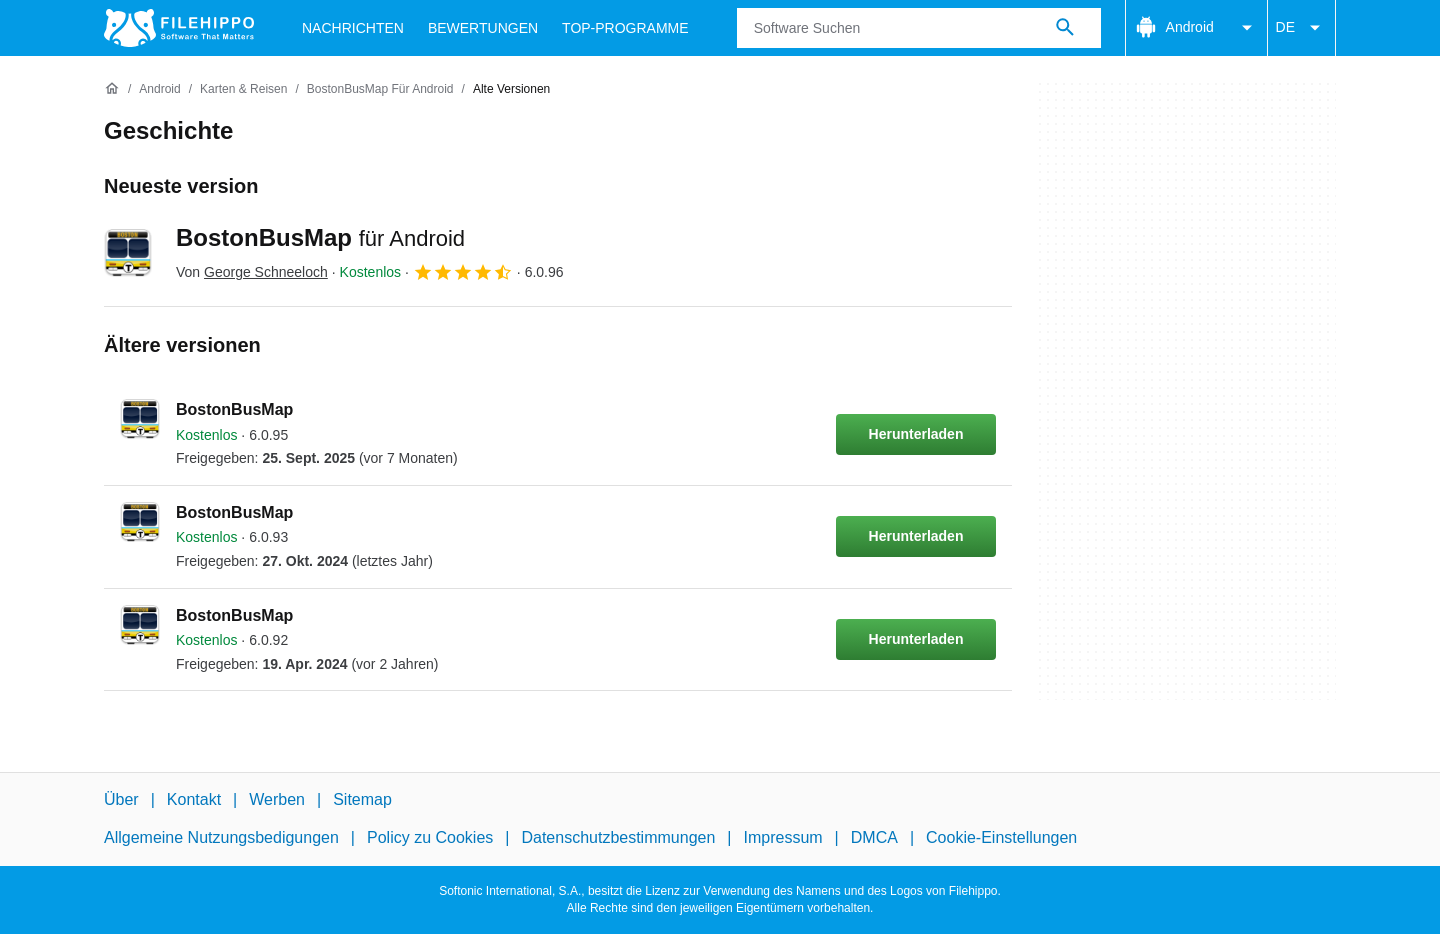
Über (121, 799)
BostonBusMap (320, 237)
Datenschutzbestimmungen (618, 837)
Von (252, 272)
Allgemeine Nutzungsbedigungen (221, 837)
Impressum (782, 837)
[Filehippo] (179, 28)
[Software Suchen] (1065, 28)
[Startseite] (112, 89)
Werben (277, 799)
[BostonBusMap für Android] (380, 89)
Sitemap (362, 799)
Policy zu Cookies (430, 837)
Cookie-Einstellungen (1001, 837)
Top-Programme (625, 28)
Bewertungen (483, 28)
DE (1301, 28)
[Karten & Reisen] (243, 89)
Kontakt (194, 799)
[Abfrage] (919, 28)
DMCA (874, 837)
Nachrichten (353, 28)
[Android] (159, 89)
